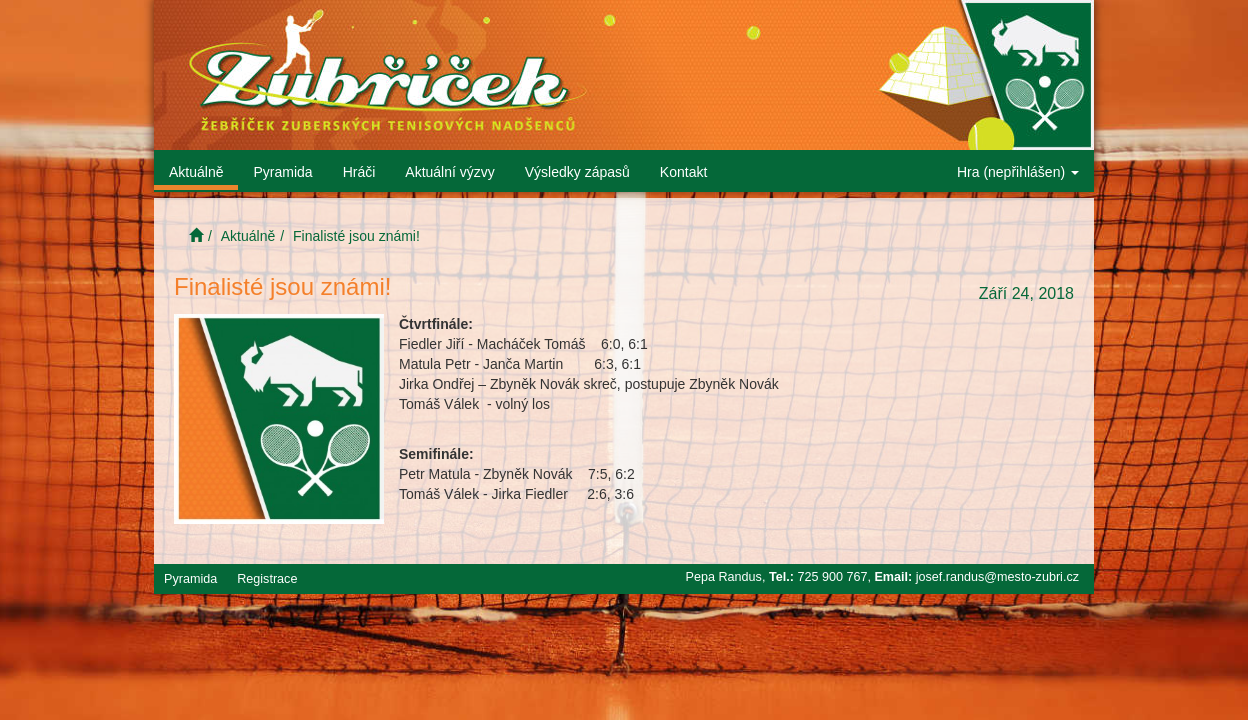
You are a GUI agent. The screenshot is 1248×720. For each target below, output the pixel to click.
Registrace (267, 579)
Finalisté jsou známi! (356, 236)
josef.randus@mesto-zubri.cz (997, 577)
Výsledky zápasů (577, 172)
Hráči (359, 172)
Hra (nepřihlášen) (1018, 172)
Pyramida (282, 172)
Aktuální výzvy (449, 172)
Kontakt (683, 172)
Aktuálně (196, 172)
